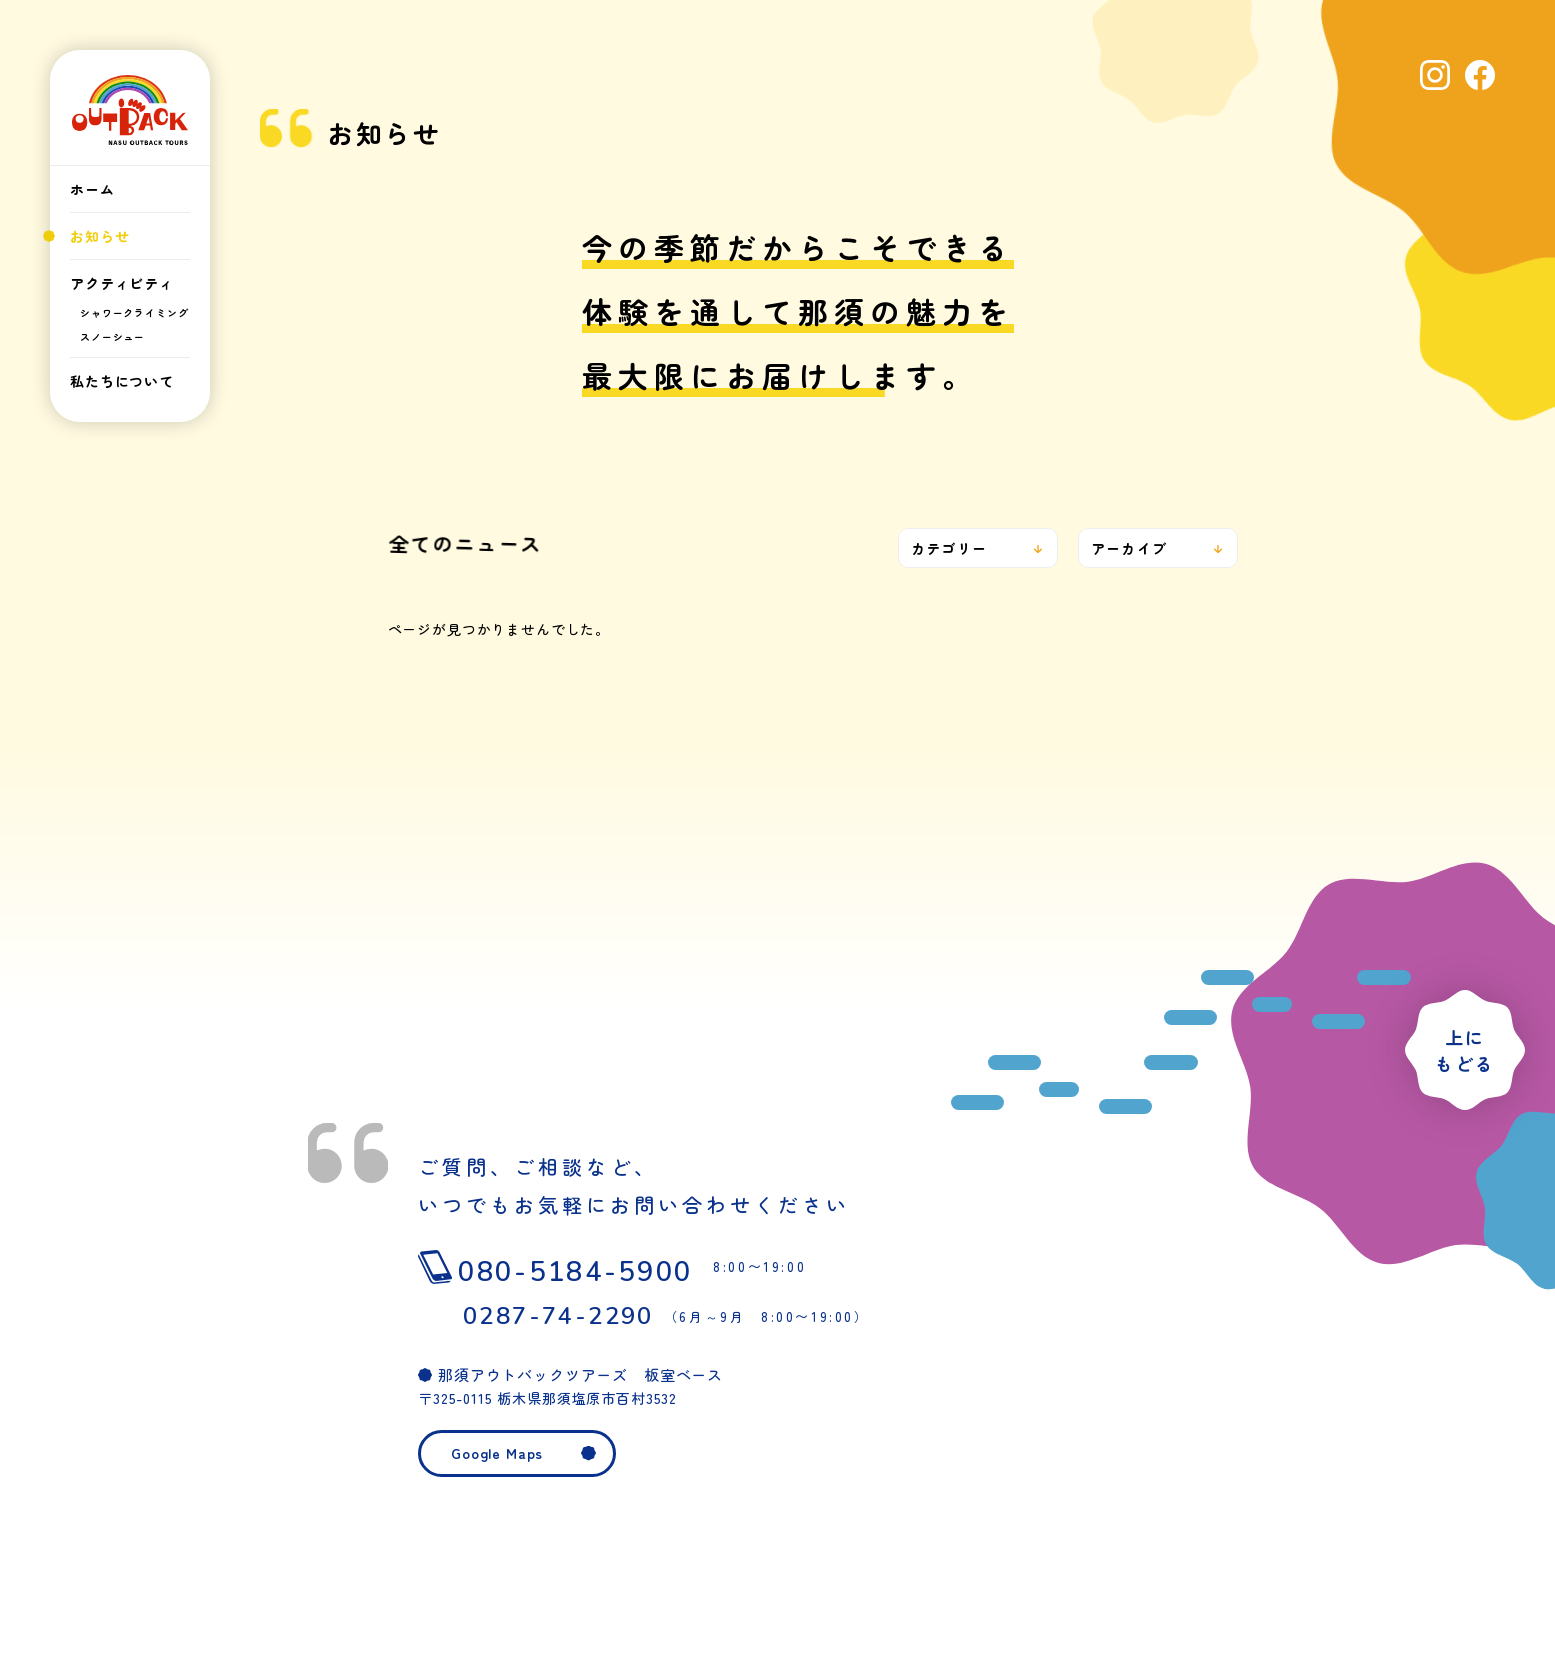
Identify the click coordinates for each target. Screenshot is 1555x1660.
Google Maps (497, 1453)
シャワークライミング (134, 312)
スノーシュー (112, 336)
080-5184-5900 (656, 1266)
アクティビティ (122, 283)
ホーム (92, 189)
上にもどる (1464, 1050)
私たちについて (122, 381)
